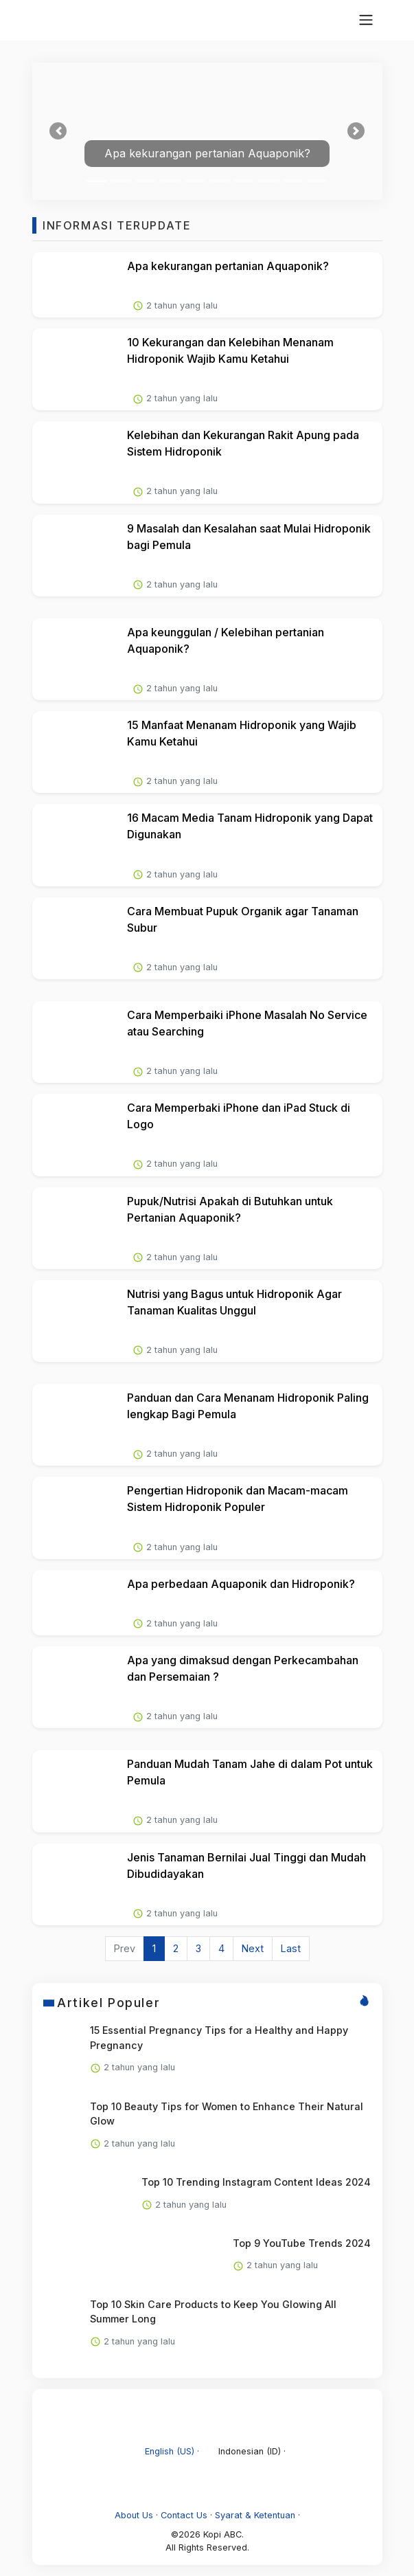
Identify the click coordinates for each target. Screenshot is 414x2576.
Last (291, 1948)
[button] (58, 131)
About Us (134, 2515)
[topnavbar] (365, 20)
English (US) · (165, 2451)
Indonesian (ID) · (244, 2451)
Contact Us (184, 2515)
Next (253, 1948)
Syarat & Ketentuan (255, 2515)
